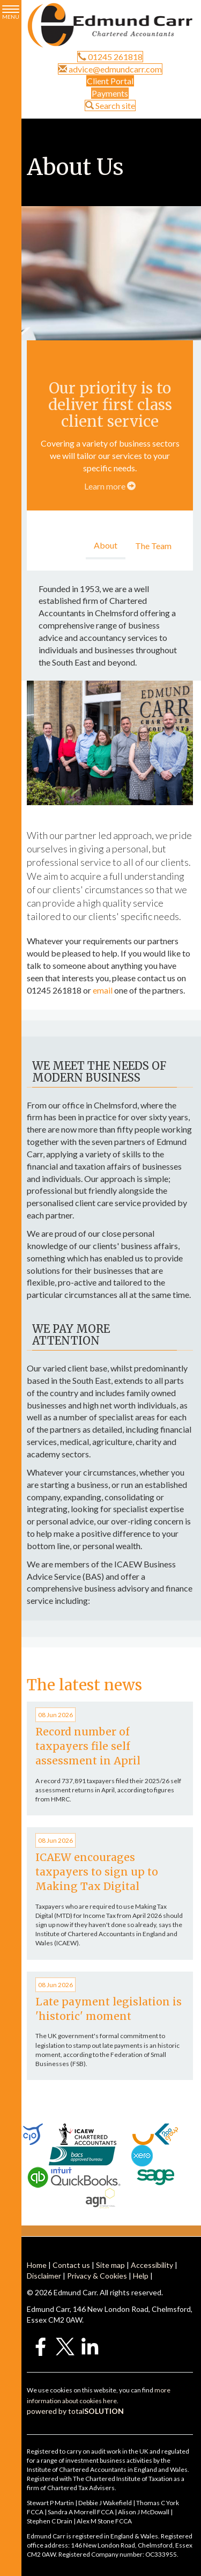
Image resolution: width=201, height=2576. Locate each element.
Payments (110, 93)
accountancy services (118, 637)
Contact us (71, 2264)
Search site (110, 105)
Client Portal (110, 81)
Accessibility (152, 2264)
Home (37, 2264)
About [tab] (105, 545)
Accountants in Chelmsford (88, 613)
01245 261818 (110, 57)
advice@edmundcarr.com (110, 69)
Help (140, 2275)
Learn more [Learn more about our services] (110, 486)
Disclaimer (44, 2275)
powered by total (75, 2411)
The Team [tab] (153, 546)
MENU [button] (10, 12)
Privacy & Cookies (97, 2275)
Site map (110, 2264)
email (103, 990)
